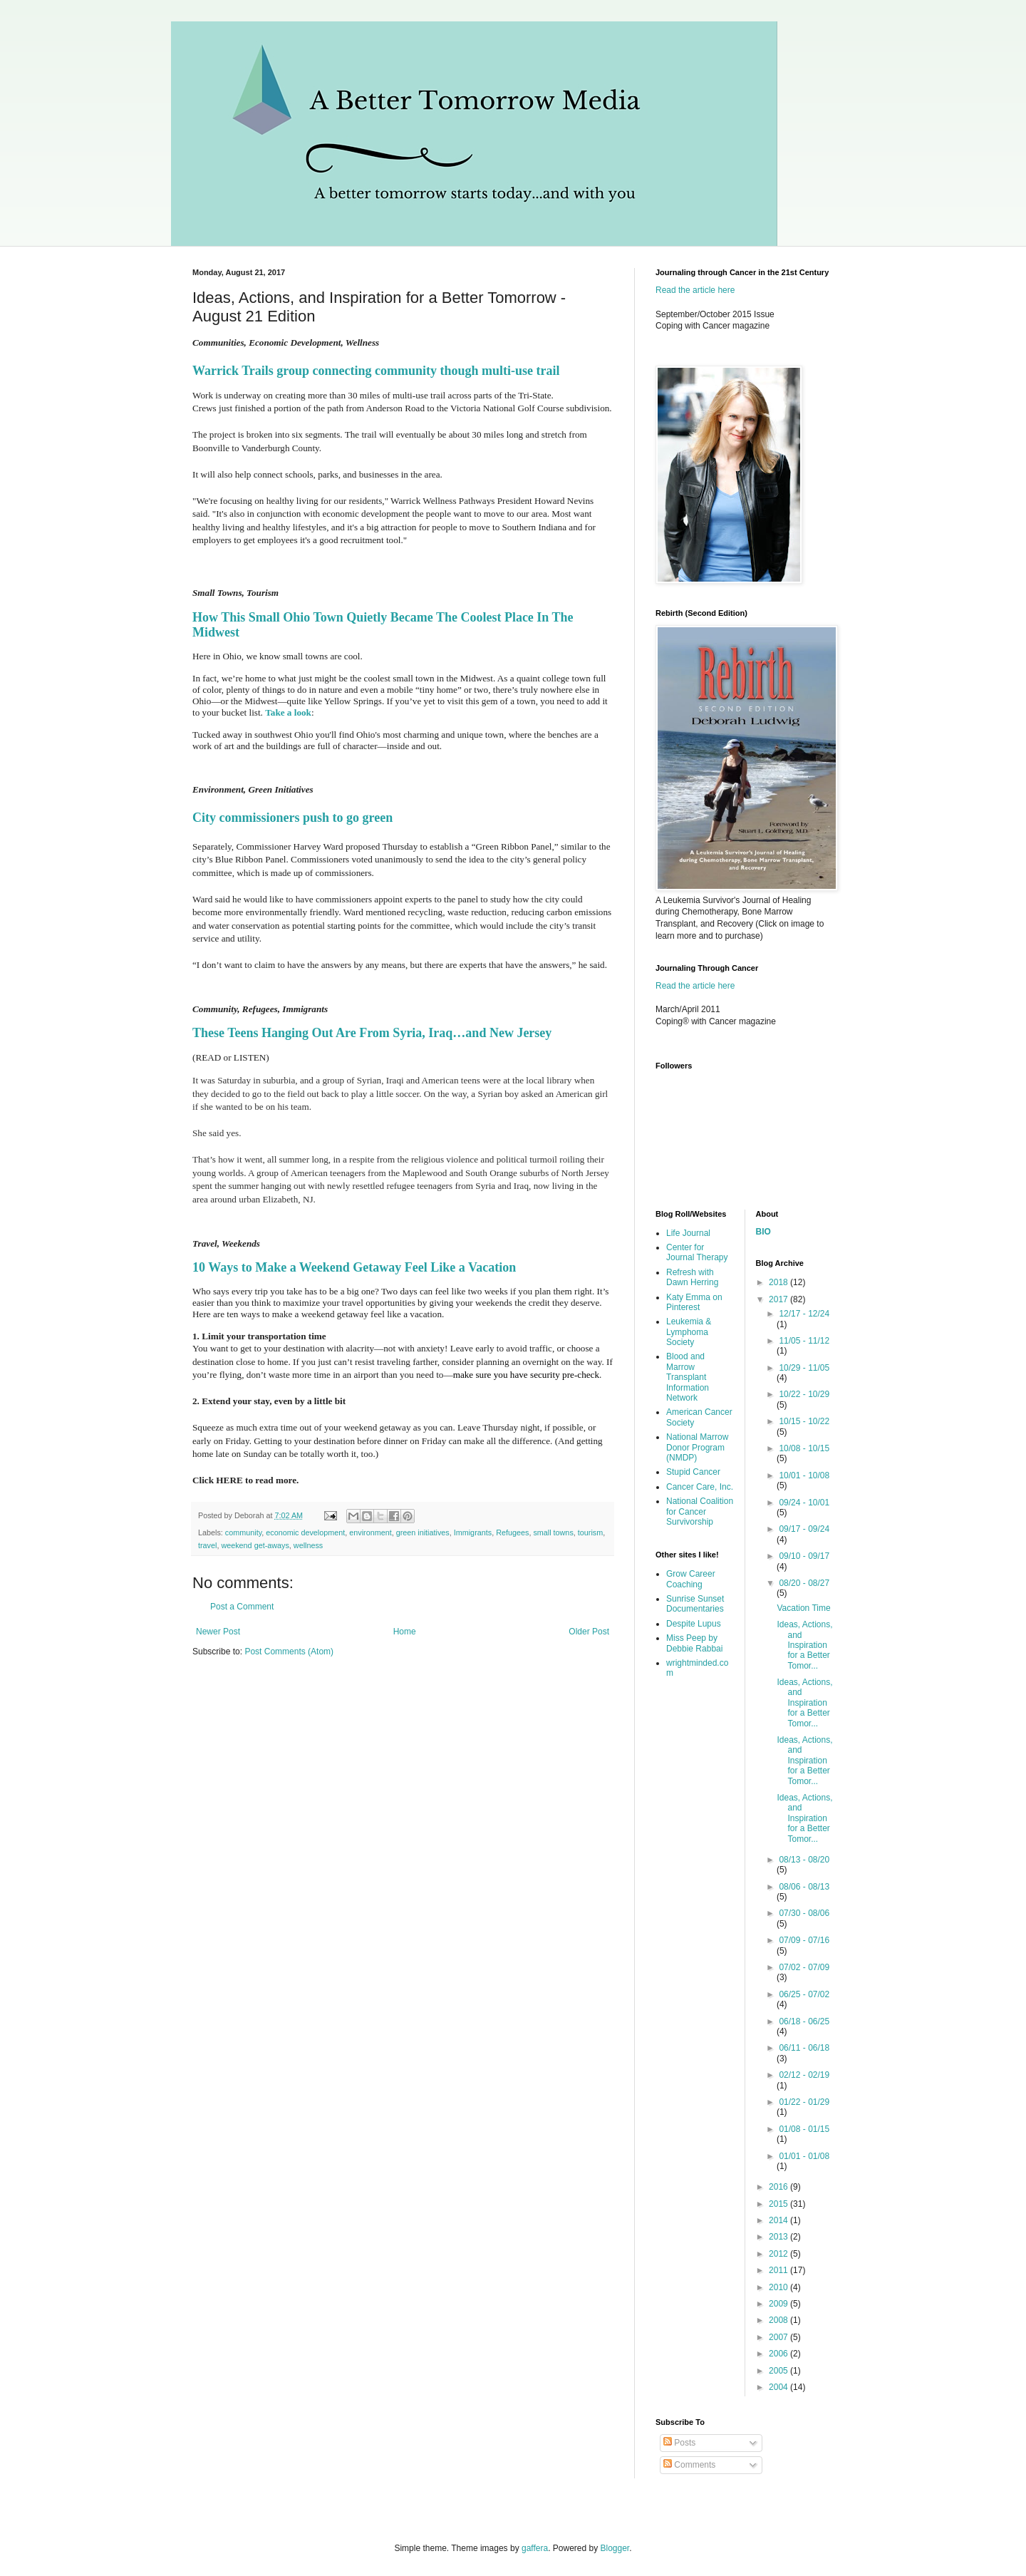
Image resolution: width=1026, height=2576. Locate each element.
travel (207, 1545)
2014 (779, 2220)
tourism (590, 1532)
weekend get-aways (255, 1545)
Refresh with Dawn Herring (692, 1277)
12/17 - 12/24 (804, 1314)
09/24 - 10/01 (804, 1503)
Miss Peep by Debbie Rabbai (694, 1643)
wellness (308, 1545)
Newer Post (218, 1632)
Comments (689, 2465)
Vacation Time (803, 1608)
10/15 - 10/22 (804, 1421)
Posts (679, 2443)
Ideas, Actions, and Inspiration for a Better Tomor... (804, 1645)
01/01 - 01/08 (804, 2156)
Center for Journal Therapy (697, 1252)
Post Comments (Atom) (288, 1652)
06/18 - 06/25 (804, 2021)
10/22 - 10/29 (804, 1394)
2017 (779, 1299)
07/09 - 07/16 (804, 1940)
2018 (779, 1282)
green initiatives (423, 1532)
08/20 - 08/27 (804, 1583)
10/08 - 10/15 (804, 1448)
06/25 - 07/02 (804, 1994)
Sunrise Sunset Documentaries (695, 1604)
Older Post (589, 1632)
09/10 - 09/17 (804, 1556)
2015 (779, 2204)
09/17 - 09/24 (804, 1529)
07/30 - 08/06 (804, 1913)
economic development (305, 1532)
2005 (779, 2371)
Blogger (615, 2548)
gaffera (535, 2548)
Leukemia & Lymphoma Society (688, 1332)
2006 (779, 2354)
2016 (779, 2187)
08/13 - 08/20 (804, 1860)
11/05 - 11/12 (804, 1341)
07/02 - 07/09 (804, 1967)
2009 (779, 2304)
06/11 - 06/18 (804, 2048)
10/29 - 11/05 (804, 1368)
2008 (779, 2320)
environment (370, 1532)
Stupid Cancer (693, 1472)
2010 (779, 2287)
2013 (779, 2237)
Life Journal (688, 1233)
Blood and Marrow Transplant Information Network (687, 1377)
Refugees (512, 1532)
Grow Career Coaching (690, 1579)
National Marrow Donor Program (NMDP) (697, 1447)
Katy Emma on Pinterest (694, 1302)
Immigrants (473, 1532)
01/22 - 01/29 (804, 2102)
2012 (779, 2254)
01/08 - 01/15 (804, 2129)
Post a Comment (242, 1607)
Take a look (288, 712)
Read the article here (695, 290)
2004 (779, 2387)
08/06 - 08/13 (804, 1887)
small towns (553, 1532)
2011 (779, 2270)
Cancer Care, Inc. (699, 1487)
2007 (779, 2337)
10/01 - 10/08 (804, 1475)
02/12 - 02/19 (804, 2075)
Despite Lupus (693, 1624)
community (243, 1532)
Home (404, 1632)
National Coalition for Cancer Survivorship (699, 1511)
